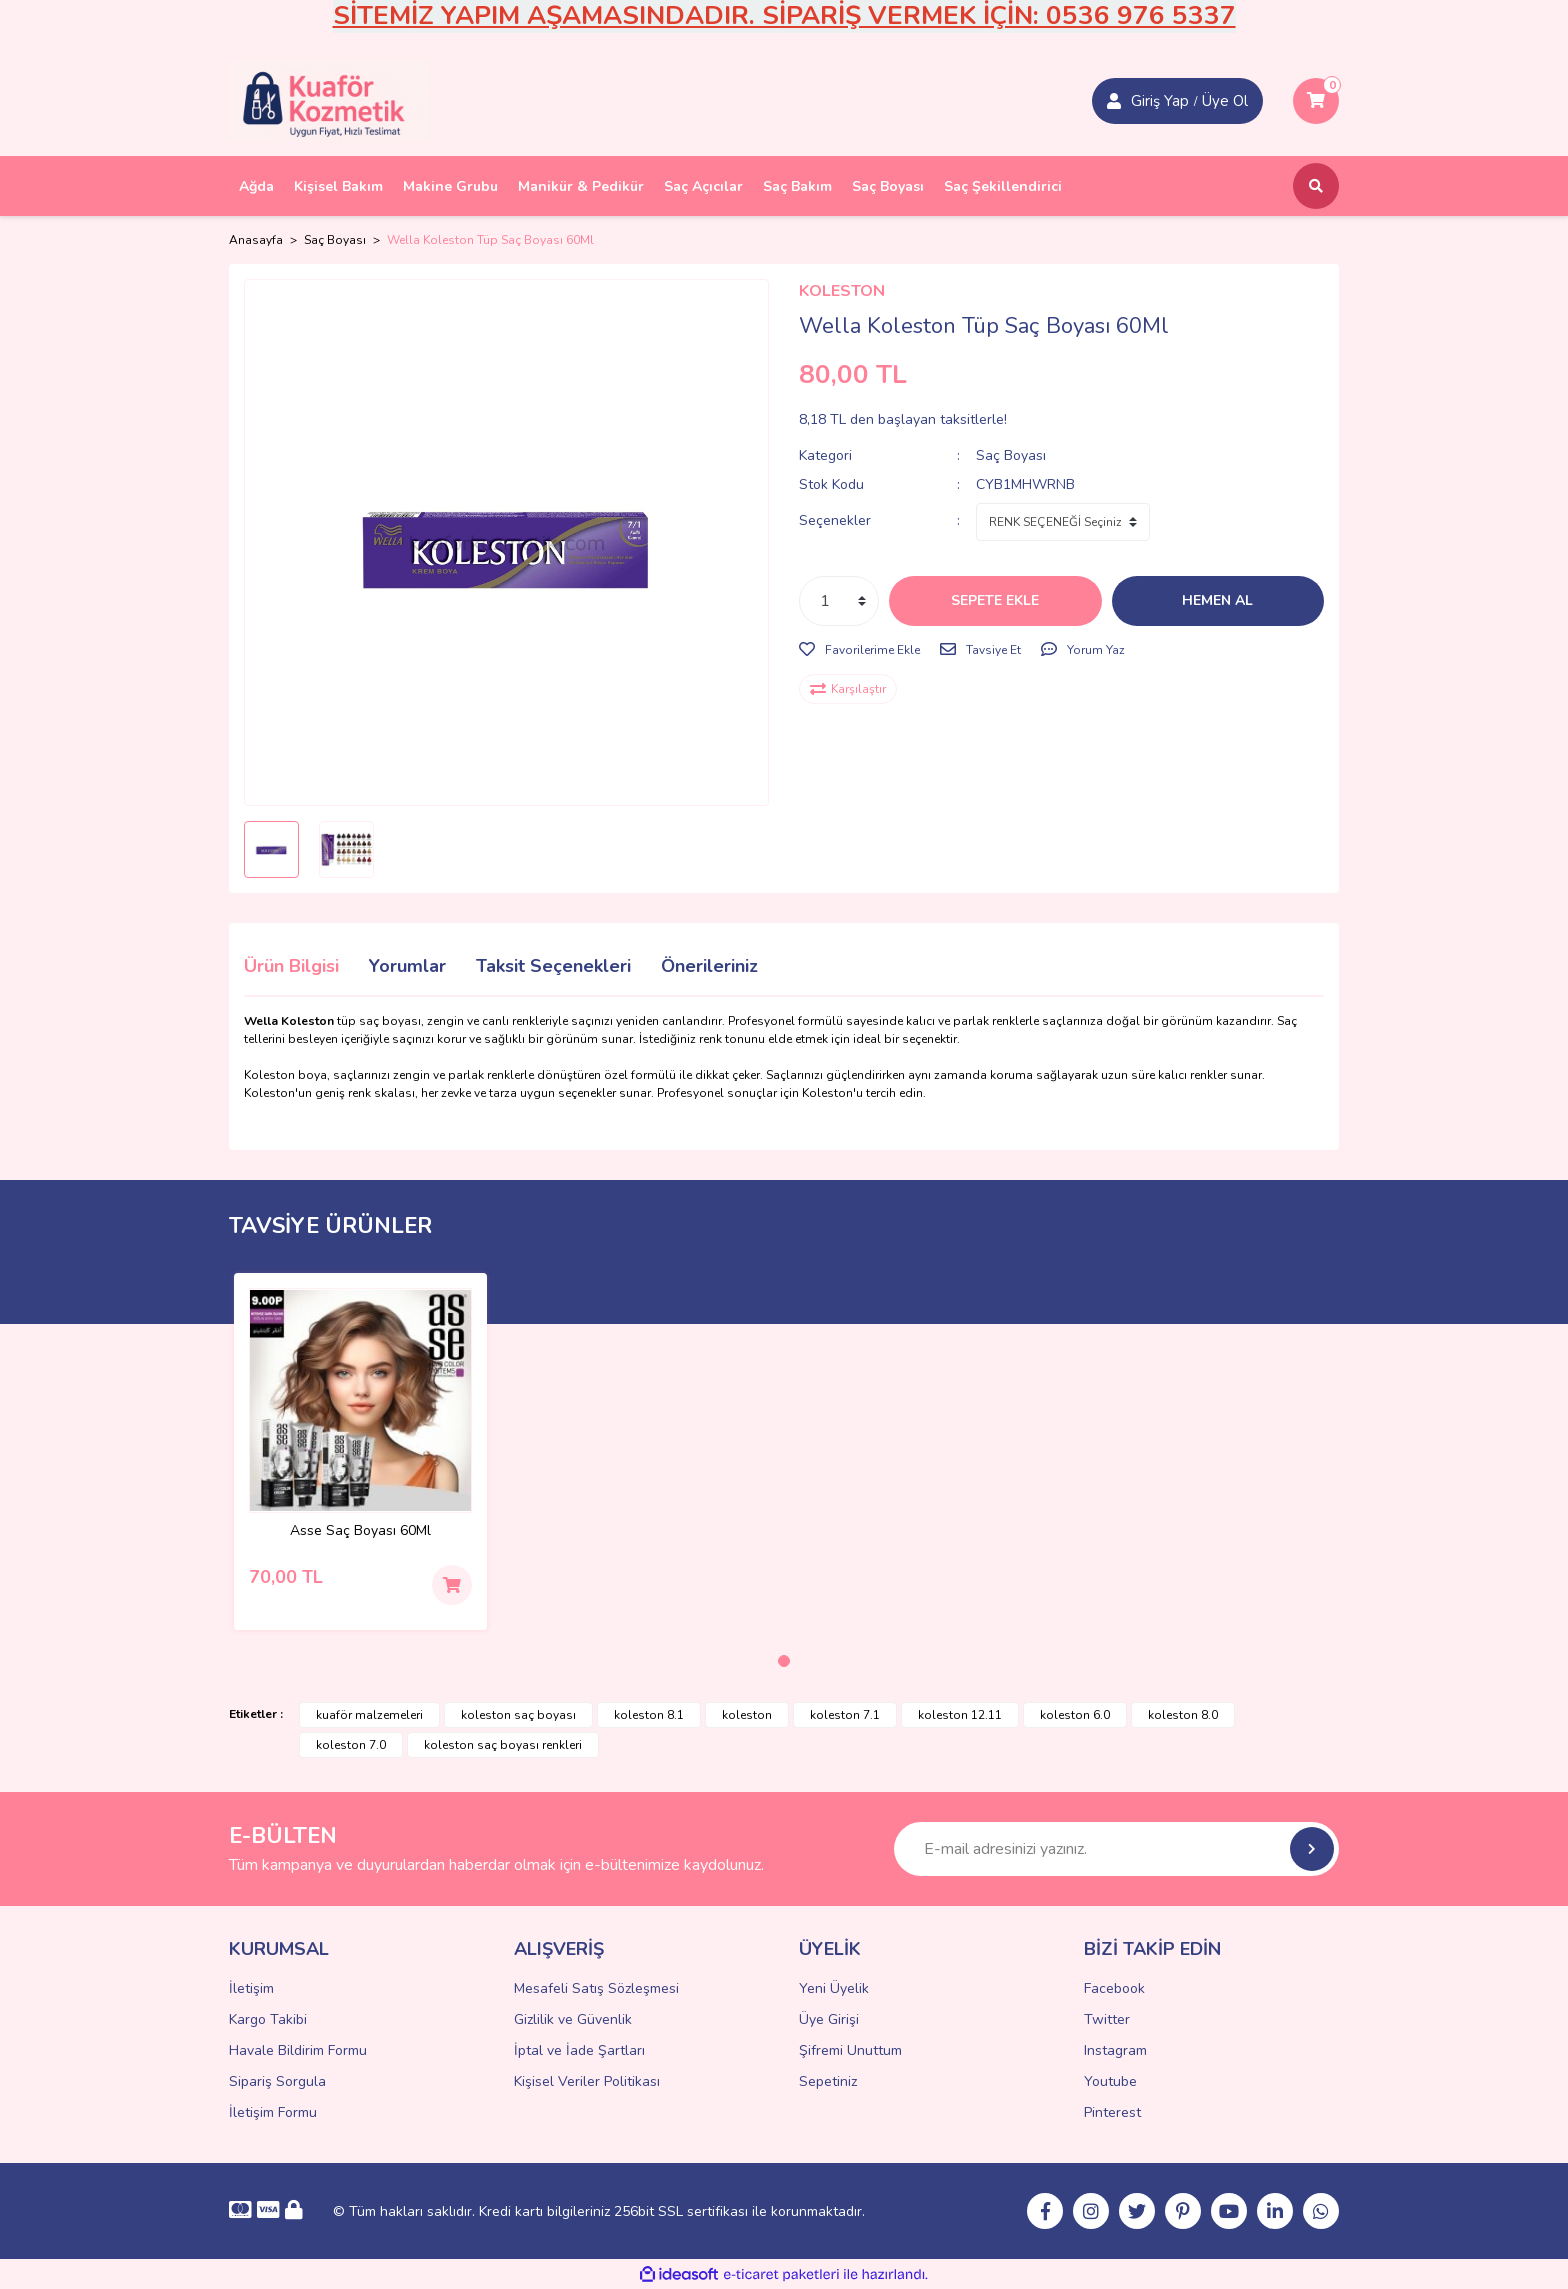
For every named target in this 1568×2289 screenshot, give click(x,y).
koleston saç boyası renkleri (503, 1745)
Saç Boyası (1011, 455)
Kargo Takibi (268, 2019)
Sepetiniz (828, 2081)
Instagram (1115, 2050)
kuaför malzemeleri (369, 1715)
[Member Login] (1114, 101)
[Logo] (329, 100)
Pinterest (1112, 2112)
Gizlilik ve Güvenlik (573, 2019)
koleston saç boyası (518, 1715)
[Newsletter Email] (1116, 1849)
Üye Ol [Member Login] (1225, 101)
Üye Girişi (829, 2019)
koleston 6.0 (1075, 1715)
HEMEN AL (1217, 600)
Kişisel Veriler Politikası (587, 2081)
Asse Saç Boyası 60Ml (360, 1531)
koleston (747, 1715)
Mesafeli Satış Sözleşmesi (596, 1988)
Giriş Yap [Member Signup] (1160, 101)
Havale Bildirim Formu (298, 2050)
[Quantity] (839, 601)
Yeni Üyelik (834, 1988)
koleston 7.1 (845, 1715)
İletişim (251, 1988)
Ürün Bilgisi (291, 966)
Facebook (1114, 1988)
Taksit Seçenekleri (553, 966)
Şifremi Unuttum (850, 2050)
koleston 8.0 (1183, 1715)
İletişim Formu (273, 2112)
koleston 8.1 (649, 1715)
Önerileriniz (709, 966)
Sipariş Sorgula (277, 2081)
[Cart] (1316, 101)
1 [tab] (784, 1661)
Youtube (1110, 2081)
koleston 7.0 (351, 1745)
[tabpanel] (360, 1451)
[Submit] (1312, 1849)
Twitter (1107, 2019)
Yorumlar (407, 966)
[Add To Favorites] (859, 650)
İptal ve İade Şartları (579, 2050)
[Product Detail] (360, 1400)
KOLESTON (842, 291)
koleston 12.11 (960, 1715)
